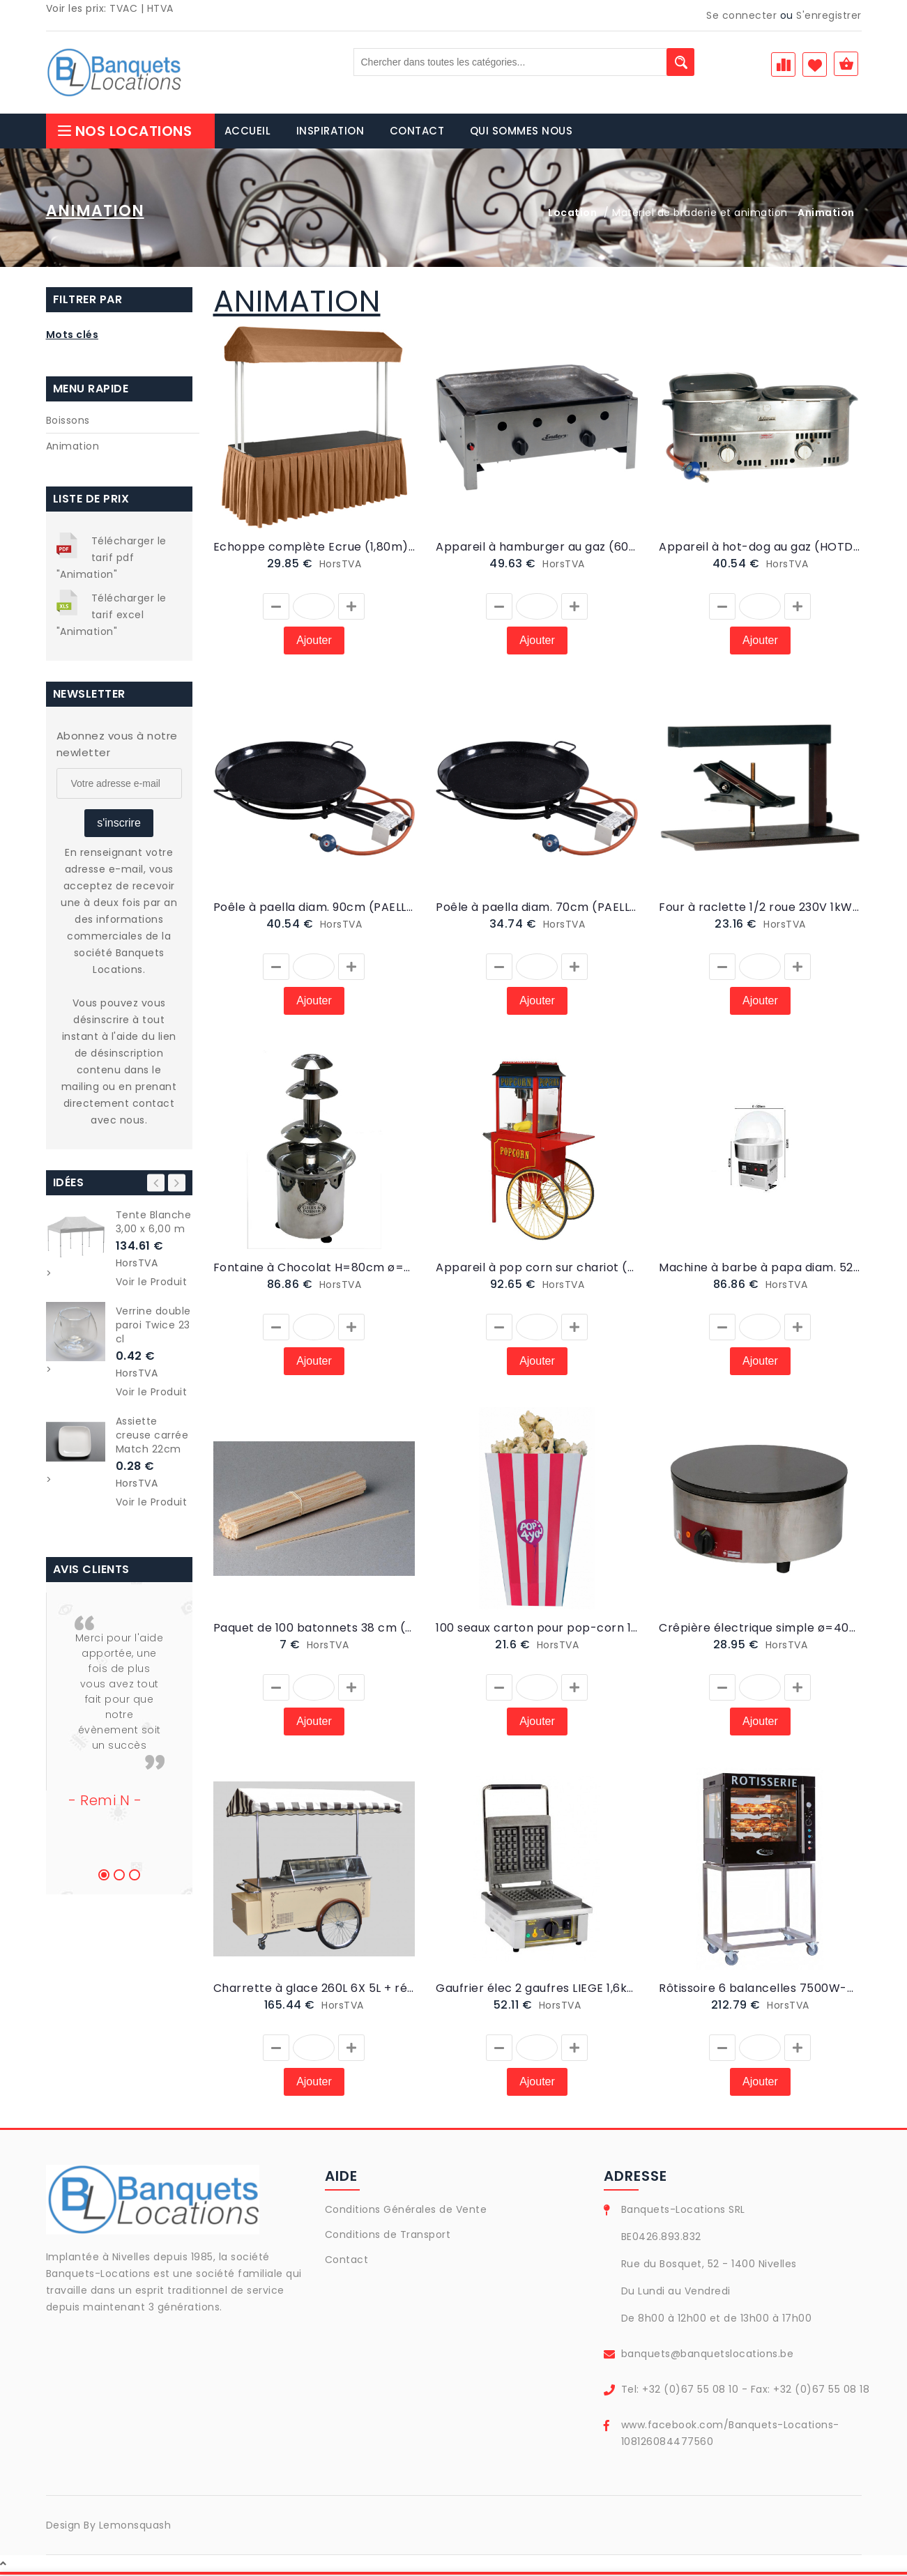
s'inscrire (119, 824)
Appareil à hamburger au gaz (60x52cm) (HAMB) (537, 548)
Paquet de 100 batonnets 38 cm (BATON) (314, 1629)
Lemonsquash (135, 2526)
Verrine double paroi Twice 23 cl (153, 1326)
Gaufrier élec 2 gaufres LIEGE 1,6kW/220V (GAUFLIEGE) (537, 1989)
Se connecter (741, 15)
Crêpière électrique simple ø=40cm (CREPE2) (760, 1629)
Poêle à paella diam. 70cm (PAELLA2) (537, 908)
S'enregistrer (829, 15)
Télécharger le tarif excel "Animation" (111, 616)
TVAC (123, 8)
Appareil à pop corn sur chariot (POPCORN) (537, 1269)
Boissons (68, 422)
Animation (73, 447)
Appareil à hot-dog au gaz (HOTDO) (760, 548)
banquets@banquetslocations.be (707, 2355)
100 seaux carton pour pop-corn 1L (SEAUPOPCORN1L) (537, 1629)
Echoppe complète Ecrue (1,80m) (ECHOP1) (314, 548)
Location (572, 214)
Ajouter (314, 641)
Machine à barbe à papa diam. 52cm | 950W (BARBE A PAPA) (760, 1269)
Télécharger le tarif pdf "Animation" (111, 559)
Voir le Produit (152, 1283)
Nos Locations (124, 132)
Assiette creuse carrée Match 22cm (152, 1436)
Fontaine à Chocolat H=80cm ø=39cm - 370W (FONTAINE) (314, 1269)
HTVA (160, 8)
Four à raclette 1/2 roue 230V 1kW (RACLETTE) (760, 908)
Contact (347, 2261)
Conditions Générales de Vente (406, 2211)
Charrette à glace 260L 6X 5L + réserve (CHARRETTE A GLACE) (314, 1989)
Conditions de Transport (388, 2236)
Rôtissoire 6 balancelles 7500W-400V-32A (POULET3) (760, 1989)
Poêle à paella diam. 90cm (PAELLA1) (314, 908)
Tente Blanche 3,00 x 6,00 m (154, 1223)
